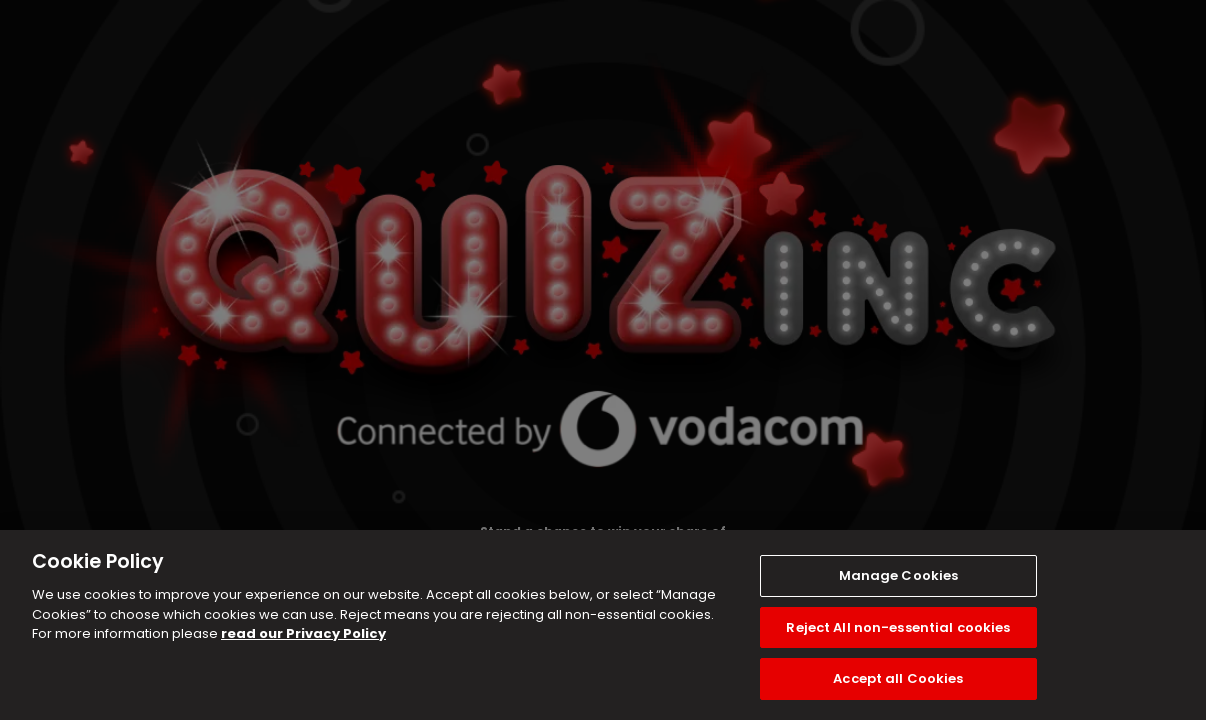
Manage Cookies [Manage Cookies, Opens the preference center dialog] (899, 575)
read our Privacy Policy (303, 633)
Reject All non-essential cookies (898, 627)
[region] (603, 625)
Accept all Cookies (898, 678)
